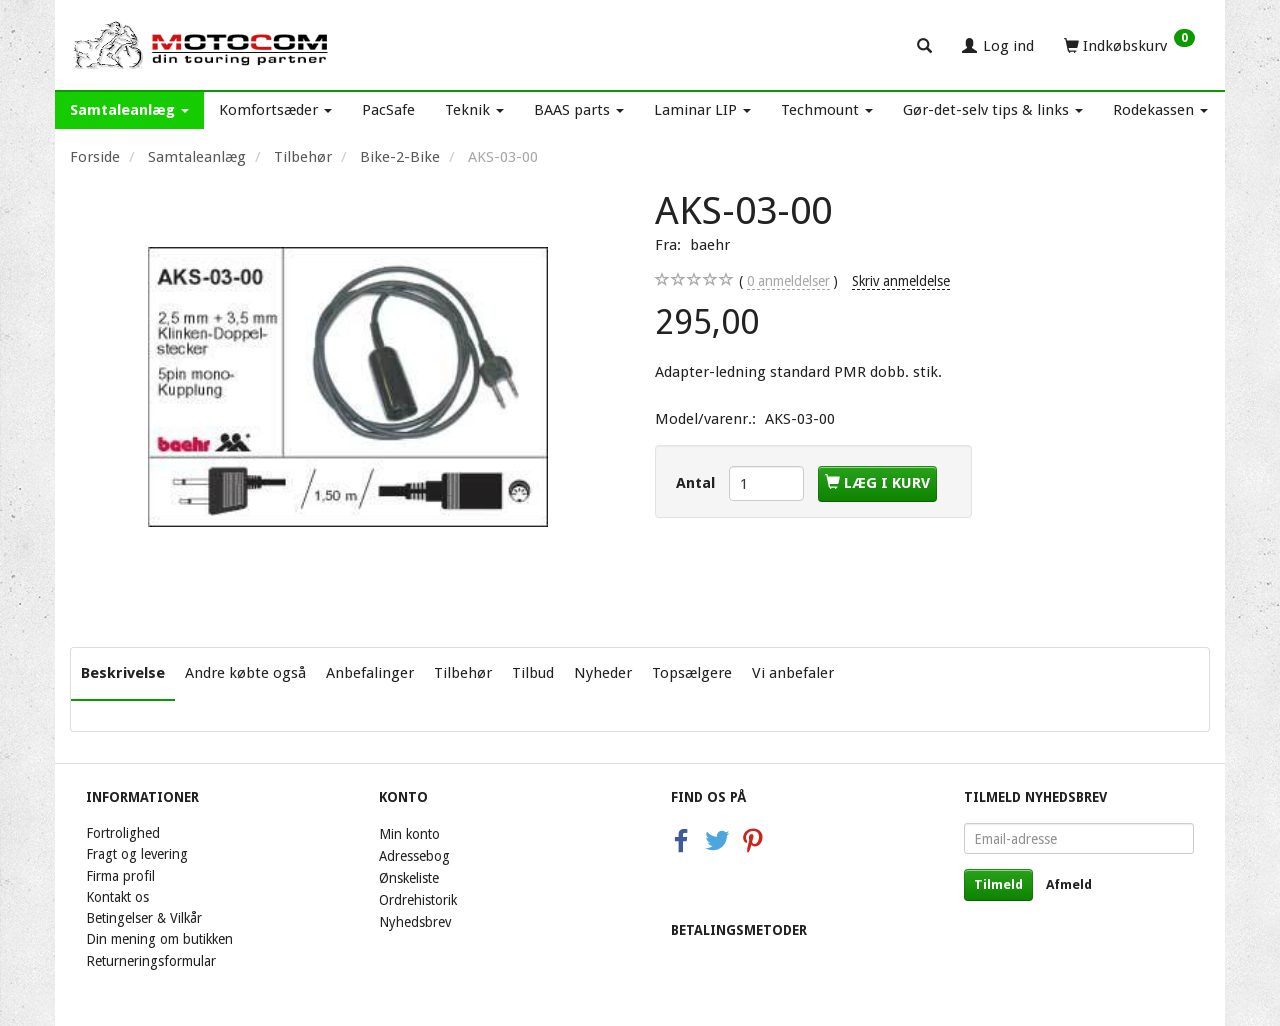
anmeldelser (788, 281)
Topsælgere (692, 673)
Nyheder (603, 673)
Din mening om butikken (159, 939)
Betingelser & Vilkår (144, 918)
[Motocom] (201, 45)
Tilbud (533, 673)
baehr (710, 245)
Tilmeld (998, 884)
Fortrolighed (123, 833)
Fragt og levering (137, 854)
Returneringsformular (151, 961)
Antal (697, 483)
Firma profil (120, 876)
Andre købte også (245, 673)
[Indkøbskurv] (1129, 45)
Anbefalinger (370, 673)
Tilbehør (463, 673)
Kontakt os (117, 897)
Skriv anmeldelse (901, 281)
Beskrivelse (123, 673)
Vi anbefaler (793, 673)
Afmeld (1069, 884)
